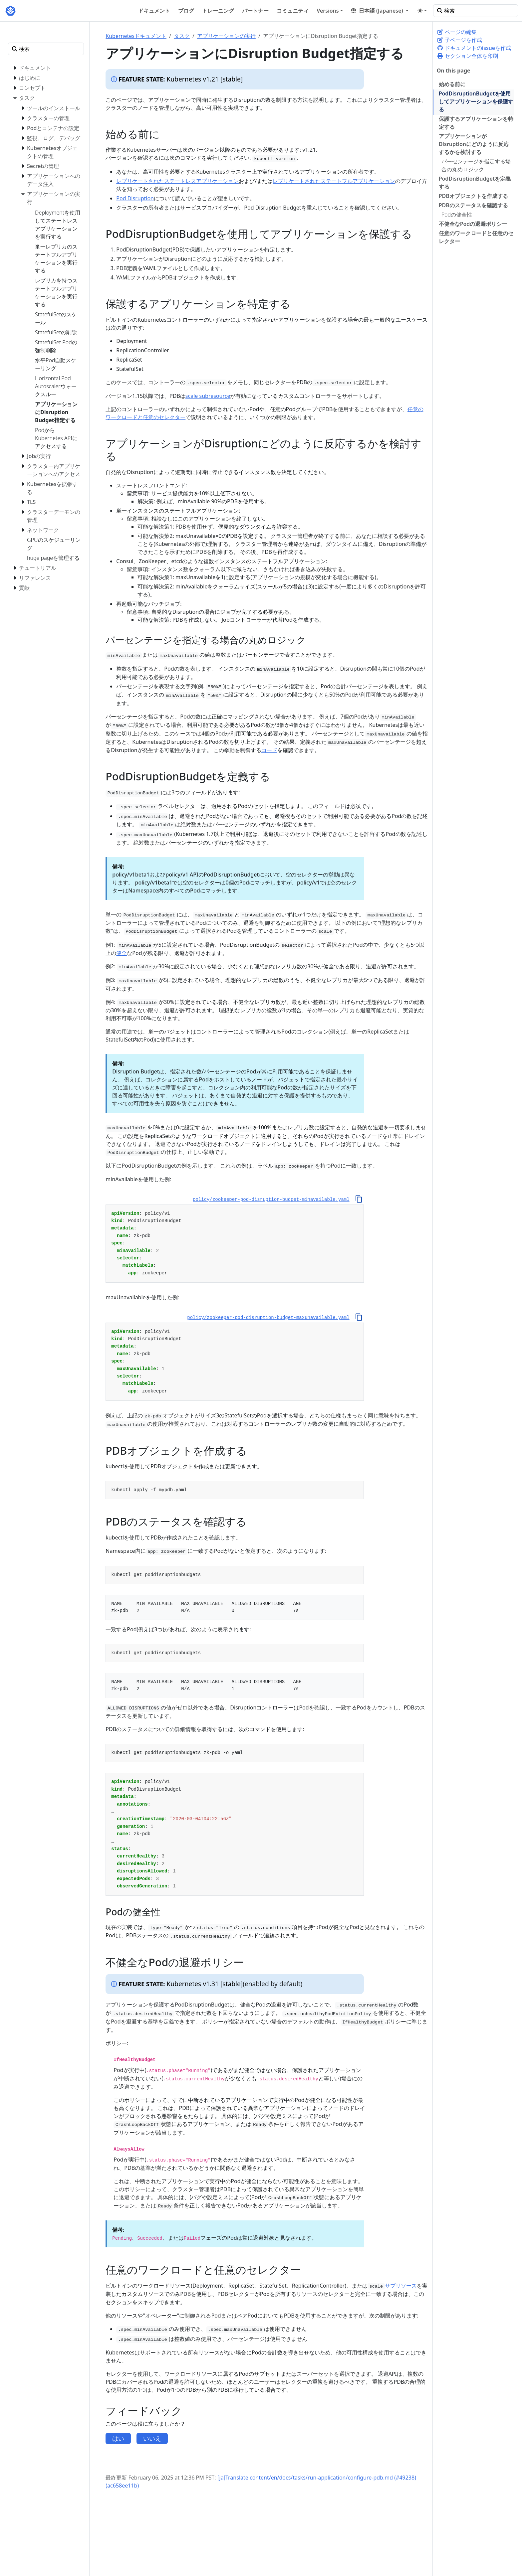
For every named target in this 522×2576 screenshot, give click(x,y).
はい (118, 2438)
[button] (379, 10)
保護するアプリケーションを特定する (476, 122)
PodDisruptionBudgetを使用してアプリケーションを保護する (476, 101)
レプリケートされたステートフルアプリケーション (334, 181)
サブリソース (401, 2285)
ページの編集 (457, 32)
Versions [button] (328, 10)
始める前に (452, 84)
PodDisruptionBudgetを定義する (475, 182)
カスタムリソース (143, 2294)
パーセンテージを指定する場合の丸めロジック (476, 165)
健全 (121, 953)
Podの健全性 (456, 214)
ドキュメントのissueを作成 (474, 48)
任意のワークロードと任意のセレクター (476, 237)
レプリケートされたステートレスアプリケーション (177, 181)
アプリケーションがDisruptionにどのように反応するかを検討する (474, 144)
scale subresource (207, 396)
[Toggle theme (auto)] (422, 10)
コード (269, 750)
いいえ (152, 2438)
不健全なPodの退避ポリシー (473, 224)
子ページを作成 (459, 40)
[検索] (475, 10)
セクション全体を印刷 (467, 56)
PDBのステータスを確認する (473, 205)
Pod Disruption (135, 198)
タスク (182, 36)
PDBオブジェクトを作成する (473, 196)
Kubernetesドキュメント (136, 36)
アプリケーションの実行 (226, 36)
